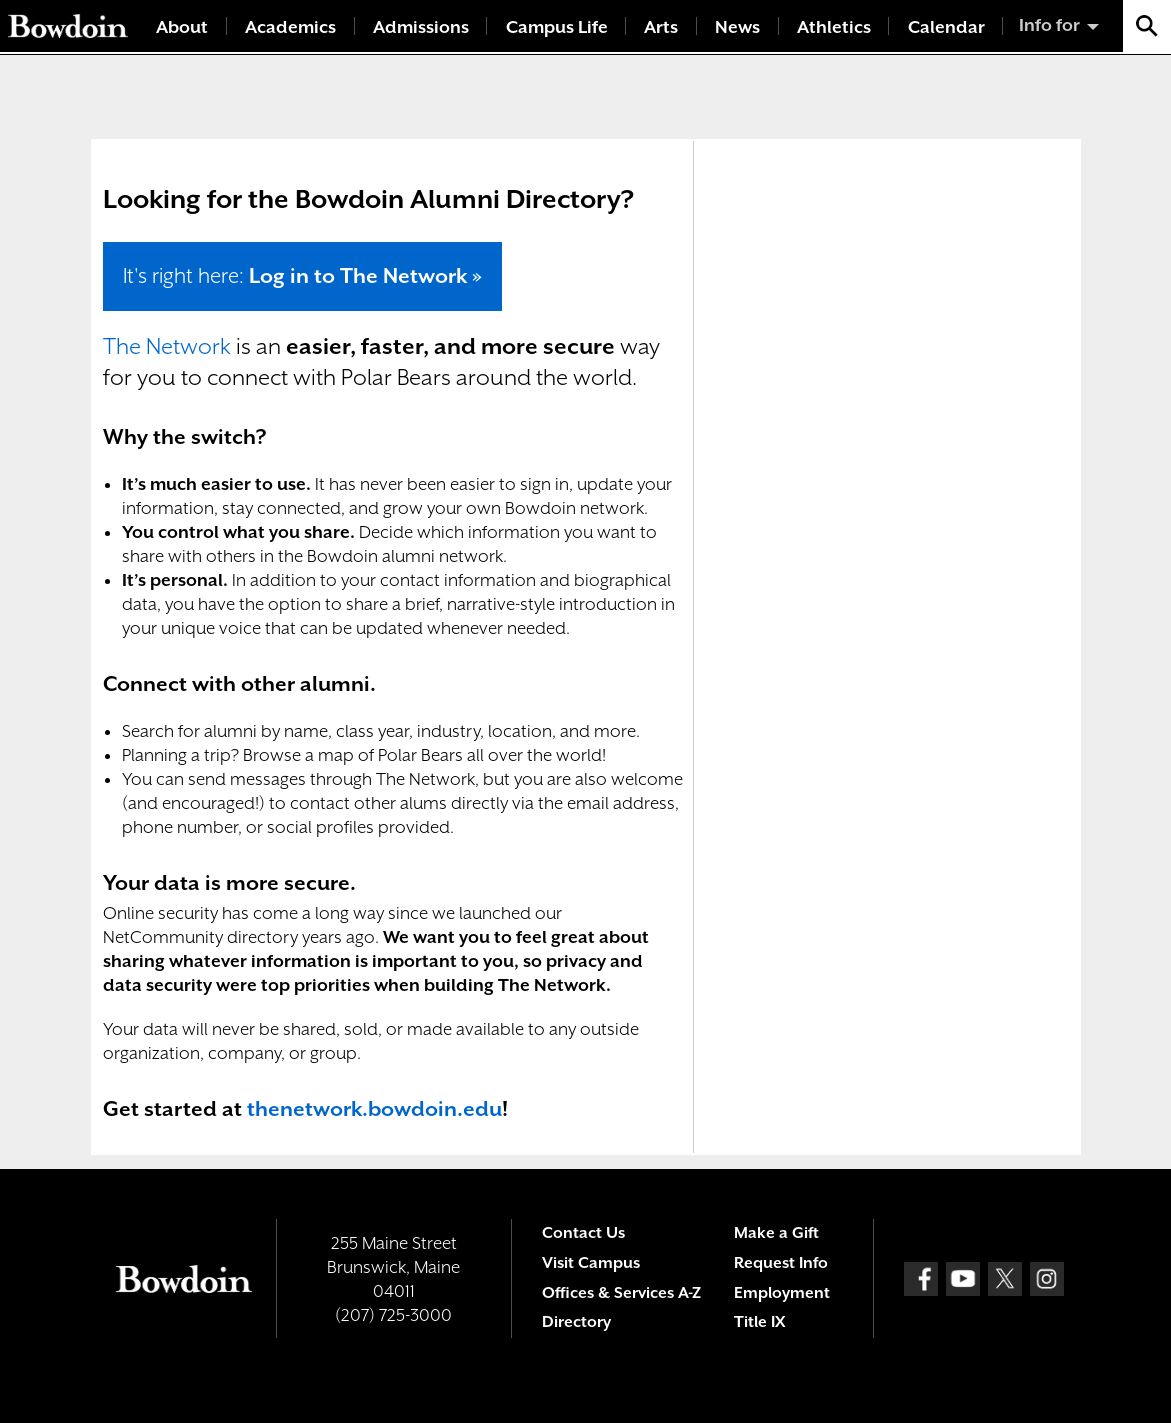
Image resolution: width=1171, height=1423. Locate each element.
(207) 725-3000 (393, 1315)
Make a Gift (776, 1233)
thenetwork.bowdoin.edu (374, 1109)
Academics (290, 27)
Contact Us (583, 1233)
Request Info (781, 1263)
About (182, 27)
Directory (576, 1322)
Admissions (421, 27)
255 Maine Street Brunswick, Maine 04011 (393, 1267)
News (737, 27)
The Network (167, 346)
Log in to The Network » (365, 276)
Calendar (946, 27)
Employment (782, 1293)
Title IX (759, 1322)
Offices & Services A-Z (621, 1293)
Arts (661, 27)
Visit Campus (591, 1263)
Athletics (834, 27)
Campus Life (557, 27)
